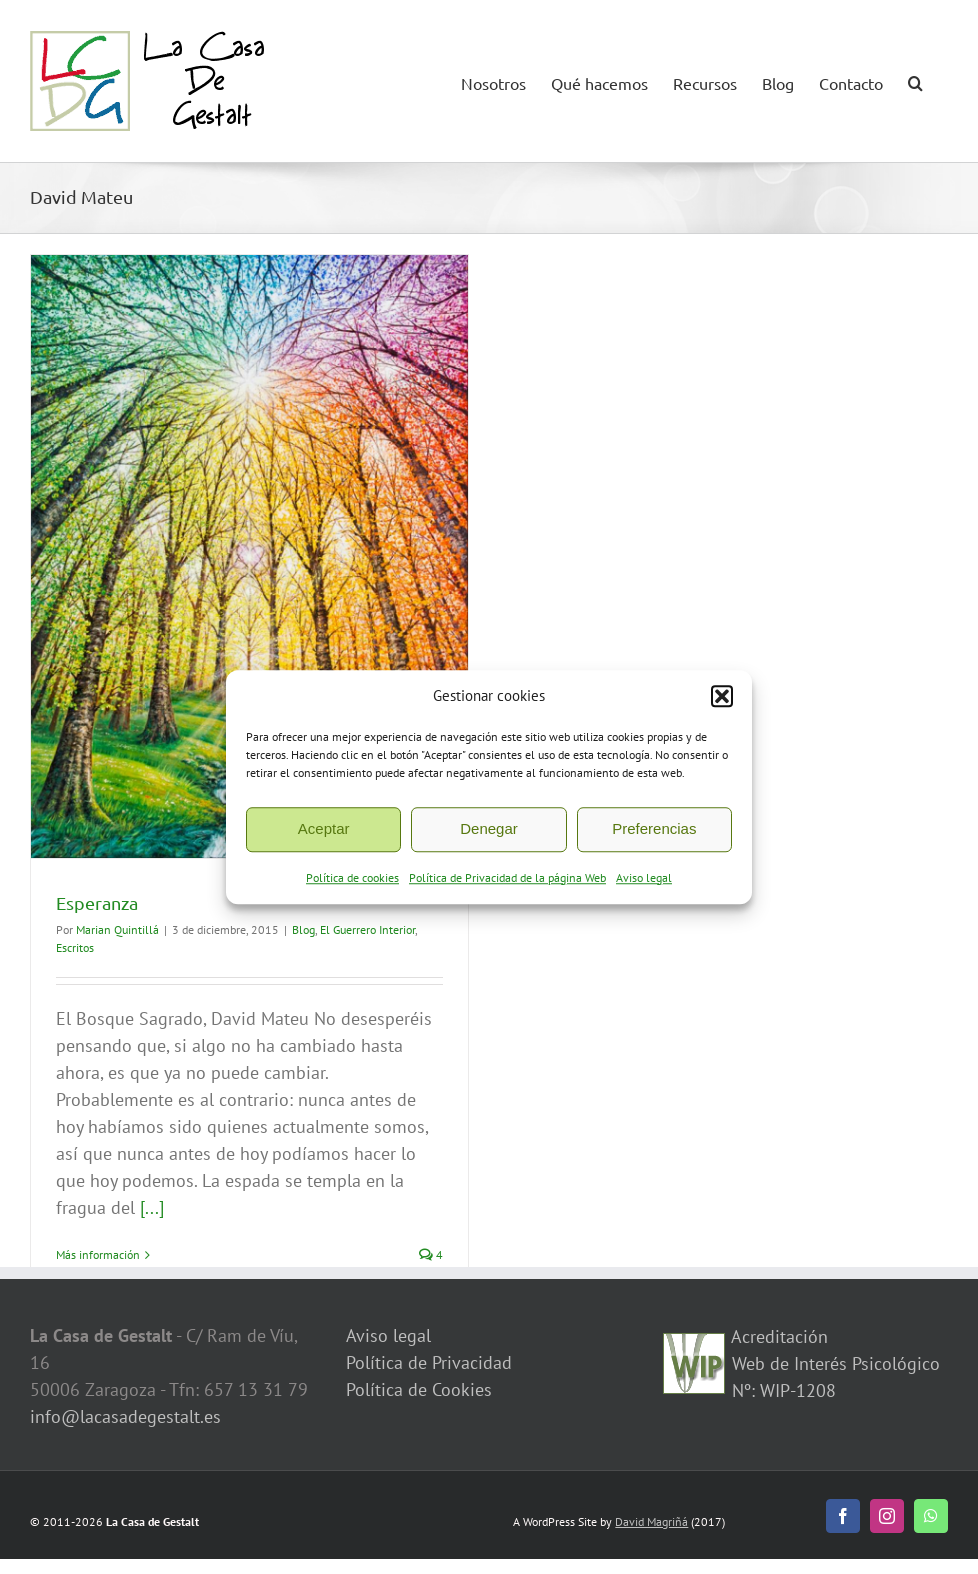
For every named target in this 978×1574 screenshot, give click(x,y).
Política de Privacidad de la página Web (507, 877)
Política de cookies (352, 877)
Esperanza (97, 902)
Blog (303, 929)
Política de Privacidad (429, 1362)
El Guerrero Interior (367, 929)
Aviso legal (644, 877)
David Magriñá (651, 1521)
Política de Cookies (419, 1389)
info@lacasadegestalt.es (125, 1416)
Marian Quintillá (117, 929)
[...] (152, 1207)
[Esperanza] (249, 556)
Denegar (489, 828)
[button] (722, 697)
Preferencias (654, 828)
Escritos (75, 947)
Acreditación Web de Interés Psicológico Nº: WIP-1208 (833, 1363)
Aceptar (324, 828)
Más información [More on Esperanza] (98, 1254)
